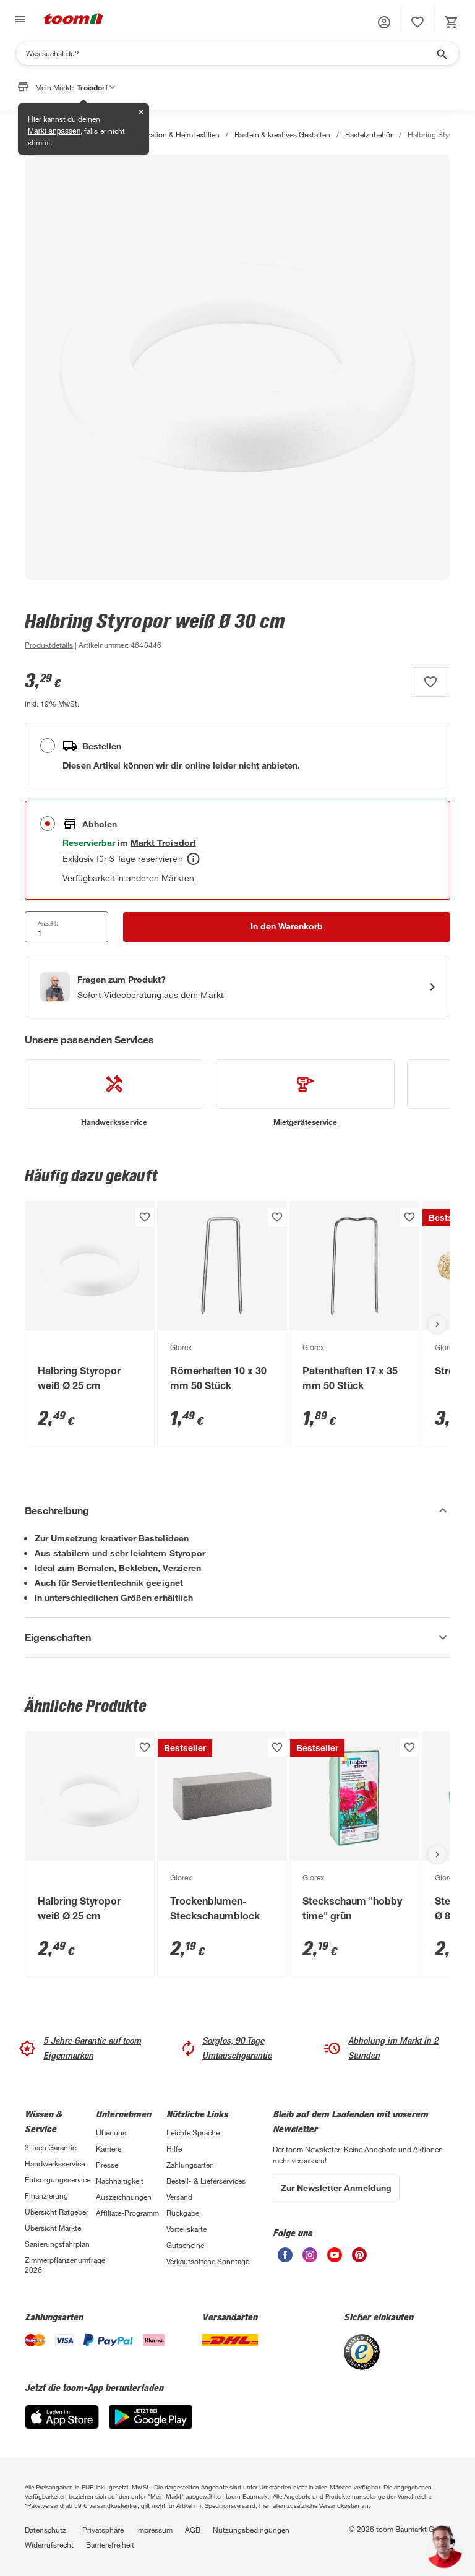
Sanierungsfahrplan (57, 2244)
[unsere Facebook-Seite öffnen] (285, 2259)
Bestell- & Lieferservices (206, 2181)
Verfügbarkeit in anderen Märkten (128, 877)
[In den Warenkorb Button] (286, 927)
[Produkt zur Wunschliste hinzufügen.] (430, 682)
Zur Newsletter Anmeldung (336, 2187)
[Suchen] (229, 53)
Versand (179, 2197)
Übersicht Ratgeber (56, 2211)
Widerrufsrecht (49, 2544)
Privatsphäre (103, 2530)
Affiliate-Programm (127, 2213)
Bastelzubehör (369, 134)
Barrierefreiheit (110, 2544)
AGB (192, 2530)
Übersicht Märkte (53, 2228)
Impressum (154, 2530)
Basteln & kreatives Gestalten (282, 134)
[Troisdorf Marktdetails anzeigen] (163, 842)
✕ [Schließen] (141, 112)
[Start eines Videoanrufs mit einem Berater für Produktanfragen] (237, 987)
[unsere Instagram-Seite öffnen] (309, 2259)
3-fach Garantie (50, 2147)
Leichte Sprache (193, 2132)
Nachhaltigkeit (119, 2181)
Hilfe (174, 2148)
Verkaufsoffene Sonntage (207, 2261)
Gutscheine (185, 2245)
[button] (384, 22)
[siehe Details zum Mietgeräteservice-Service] (305, 1093)
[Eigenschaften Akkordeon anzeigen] (237, 1637)
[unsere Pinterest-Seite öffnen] (359, 2259)
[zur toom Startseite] (73, 19)
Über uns (111, 2132)
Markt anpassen (54, 131)
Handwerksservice (55, 2163)
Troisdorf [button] (96, 87)
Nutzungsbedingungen (251, 2530)
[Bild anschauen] (237, 367)
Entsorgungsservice (57, 2179)
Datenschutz (45, 2530)
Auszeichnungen (124, 2197)
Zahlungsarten (190, 2164)
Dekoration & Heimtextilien (175, 134)
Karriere (108, 2148)
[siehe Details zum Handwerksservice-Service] (114, 1093)
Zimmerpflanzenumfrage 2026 (60, 2265)
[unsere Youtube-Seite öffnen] (334, 2259)
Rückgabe (182, 2213)
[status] (417, 22)
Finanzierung (46, 2195)
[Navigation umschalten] (18, 19)
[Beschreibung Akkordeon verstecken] (237, 1510)
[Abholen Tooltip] (193, 858)
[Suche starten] (441, 53)
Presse (107, 2164)
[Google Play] (150, 2426)
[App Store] (62, 2426)
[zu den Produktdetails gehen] (49, 644)
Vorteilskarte (186, 2229)
